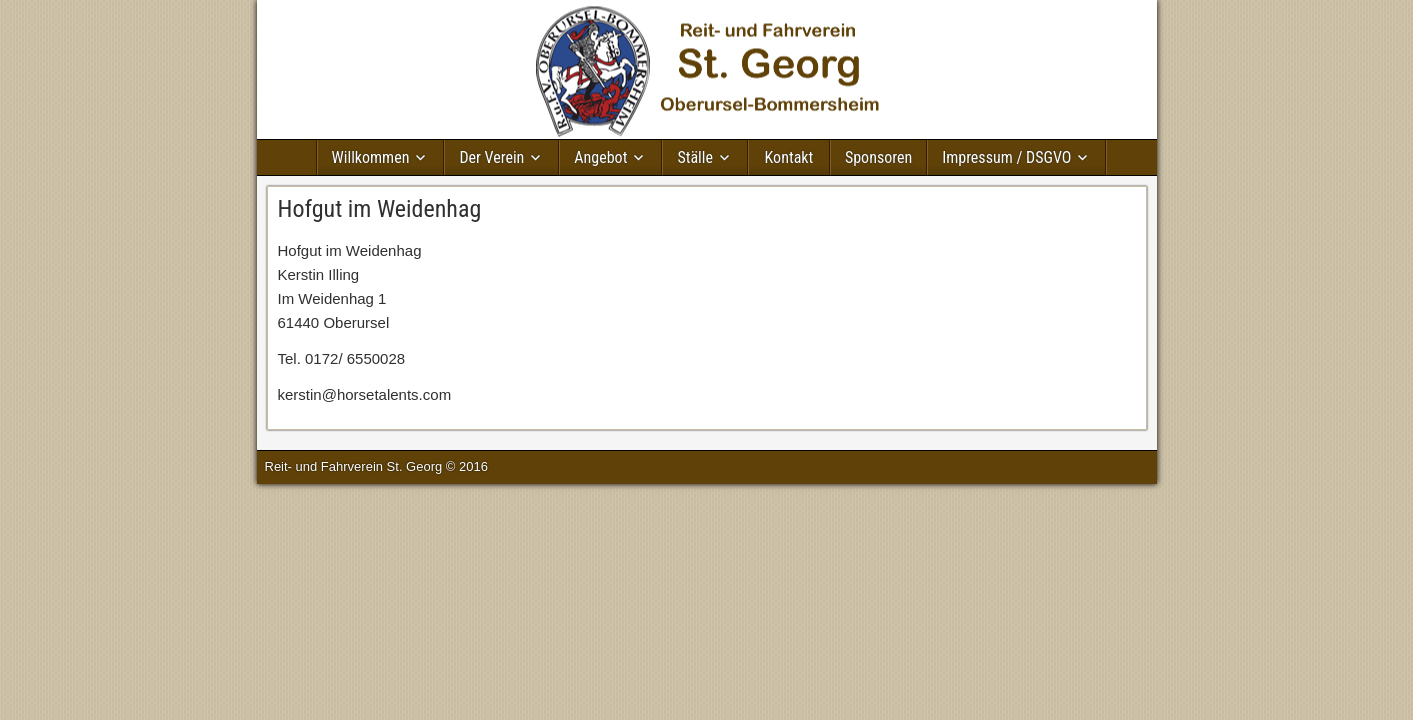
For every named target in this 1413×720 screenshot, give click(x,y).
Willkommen (371, 157)
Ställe (695, 157)
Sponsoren (878, 157)
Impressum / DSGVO (1006, 157)
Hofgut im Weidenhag (380, 209)
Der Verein (491, 157)
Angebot (600, 157)
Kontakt (789, 157)
